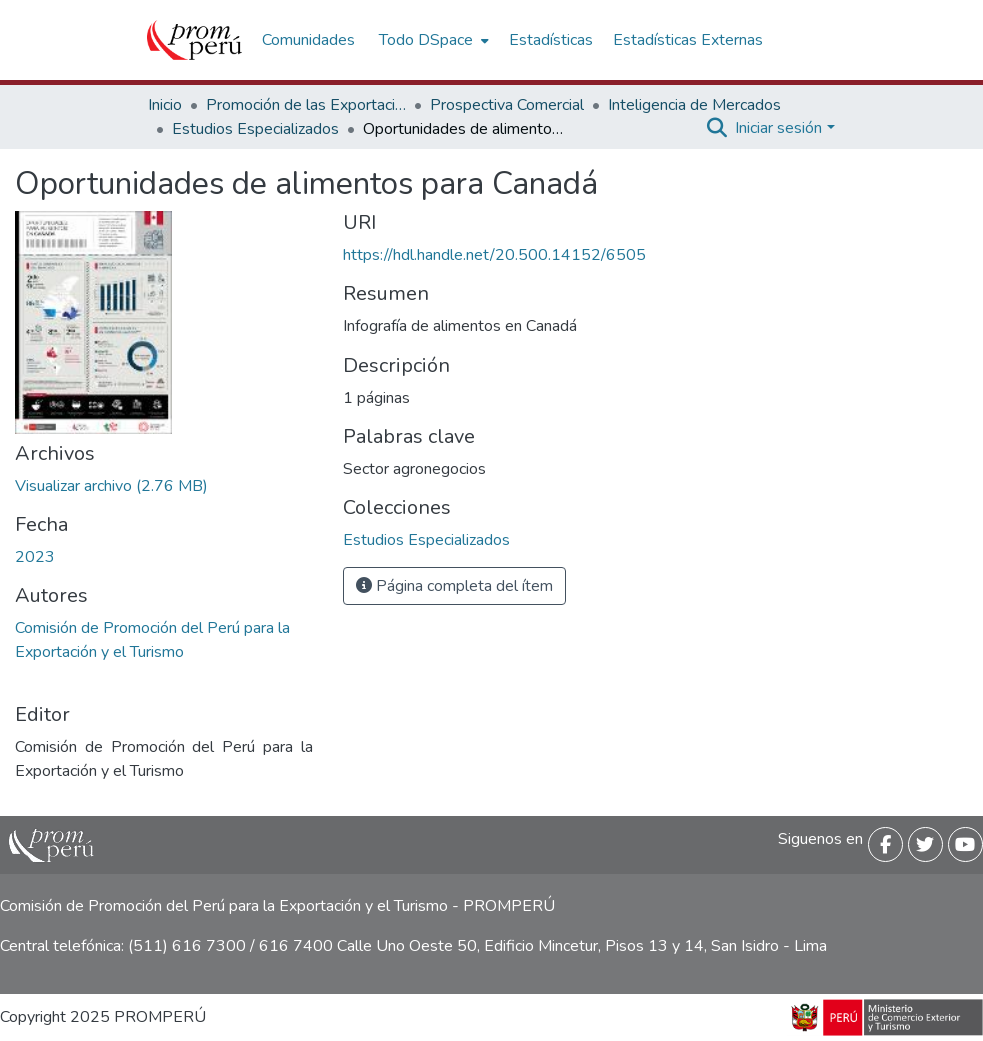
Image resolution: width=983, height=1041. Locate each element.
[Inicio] (194, 40)
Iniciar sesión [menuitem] (778, 128)
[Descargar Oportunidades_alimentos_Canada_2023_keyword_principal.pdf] (111, 486)
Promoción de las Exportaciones (306, 105)
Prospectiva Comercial (507, 105)
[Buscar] (716, 128)
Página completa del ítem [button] (454, 586)
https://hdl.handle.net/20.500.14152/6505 (494, 255)
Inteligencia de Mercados (694, 105)
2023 (35, 557)
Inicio (165, 105)
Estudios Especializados (255, 129)
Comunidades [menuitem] (308, 40)
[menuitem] (432, 40)
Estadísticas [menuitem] (551, 40)
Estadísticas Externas (688, 40)
